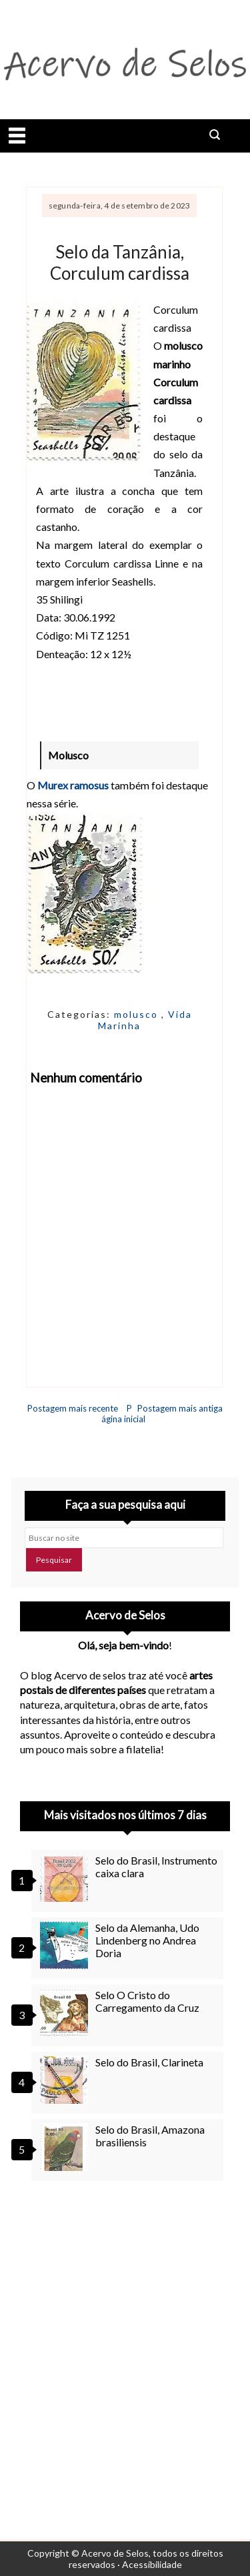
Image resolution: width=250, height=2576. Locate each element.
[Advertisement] (125, 2343)
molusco (137, 1014)
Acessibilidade (152, 2564)
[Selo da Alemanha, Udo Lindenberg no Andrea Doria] (66, 1945)
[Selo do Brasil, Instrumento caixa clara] (66, 1878)
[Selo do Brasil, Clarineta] (66, 2080)
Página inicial (123, 1413)
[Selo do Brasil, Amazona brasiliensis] (66, 2147)
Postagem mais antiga (180, 1408)
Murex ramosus (73, 785)
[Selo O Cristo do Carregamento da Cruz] (66, 2012)
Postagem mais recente (72, 1408)
